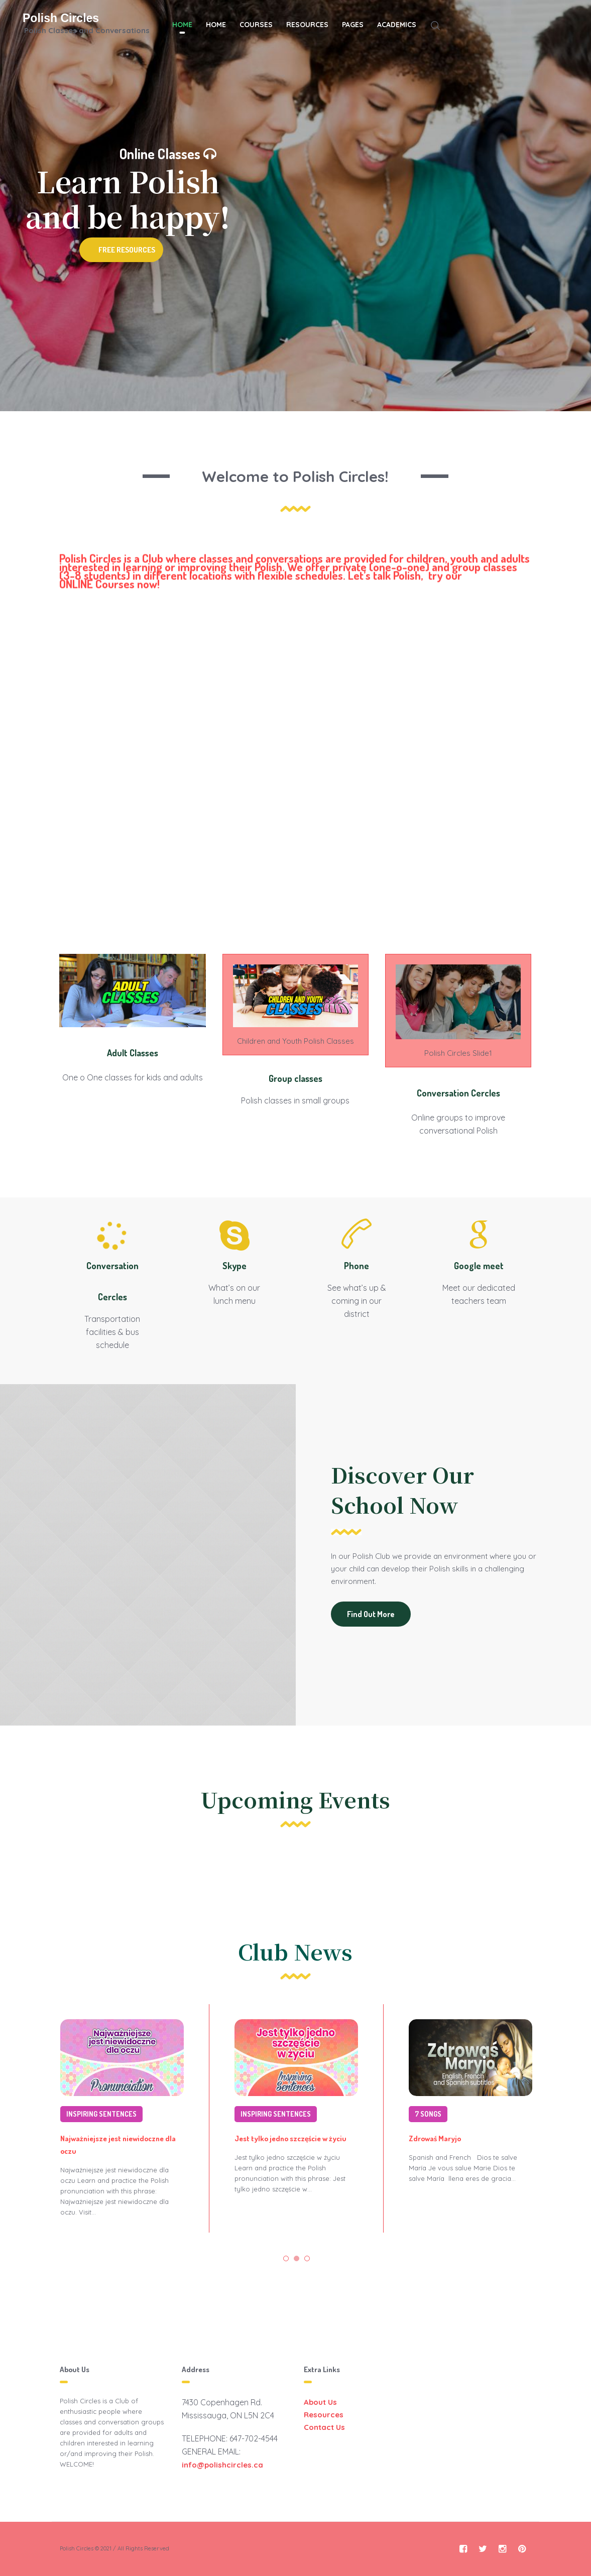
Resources (323, 2414)
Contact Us (324, 2427)
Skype (234, 1265)
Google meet (479, 1265)
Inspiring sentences (101, 2114)
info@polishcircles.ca (222, 2465)
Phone (356, 1265)
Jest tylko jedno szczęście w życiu (290, 2138)
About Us (320, 2402)
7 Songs (428, 2114)
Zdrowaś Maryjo (435, 2138)
